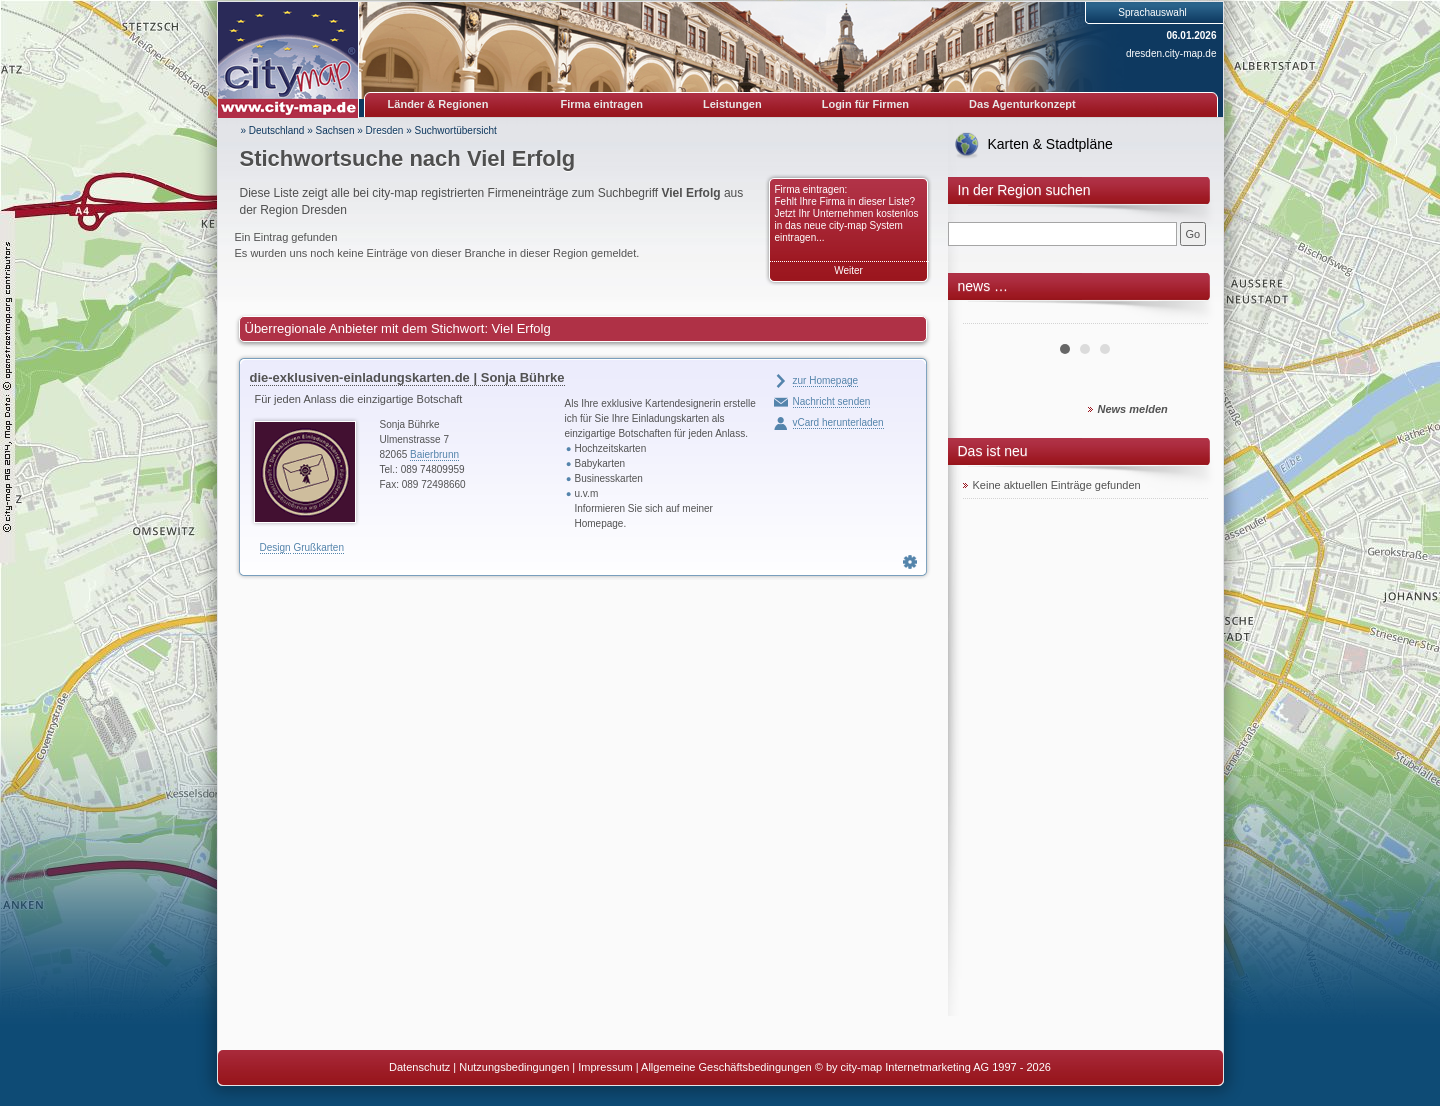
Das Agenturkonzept (1022, 104)
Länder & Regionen (438, 104)
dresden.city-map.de (1171, 53)
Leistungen (732, 104)
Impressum (605, 1067)
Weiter (848, 270)
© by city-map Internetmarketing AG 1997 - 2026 (933, 1067)
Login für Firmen (865, 104)
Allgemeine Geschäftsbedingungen (726, 1067)
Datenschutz (419, 1067)
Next (1182, 316)
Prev (989, 316)
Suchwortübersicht (456, 130)
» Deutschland (273, 130)
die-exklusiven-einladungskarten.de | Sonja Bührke (407, 377)
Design (275, 547)
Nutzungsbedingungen (514, 1067)
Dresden (385, 130)
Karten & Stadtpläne (1050, 144)
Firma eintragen (602, 104)
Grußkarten (318, 547)
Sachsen (335, 130)
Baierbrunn (434, 454)
